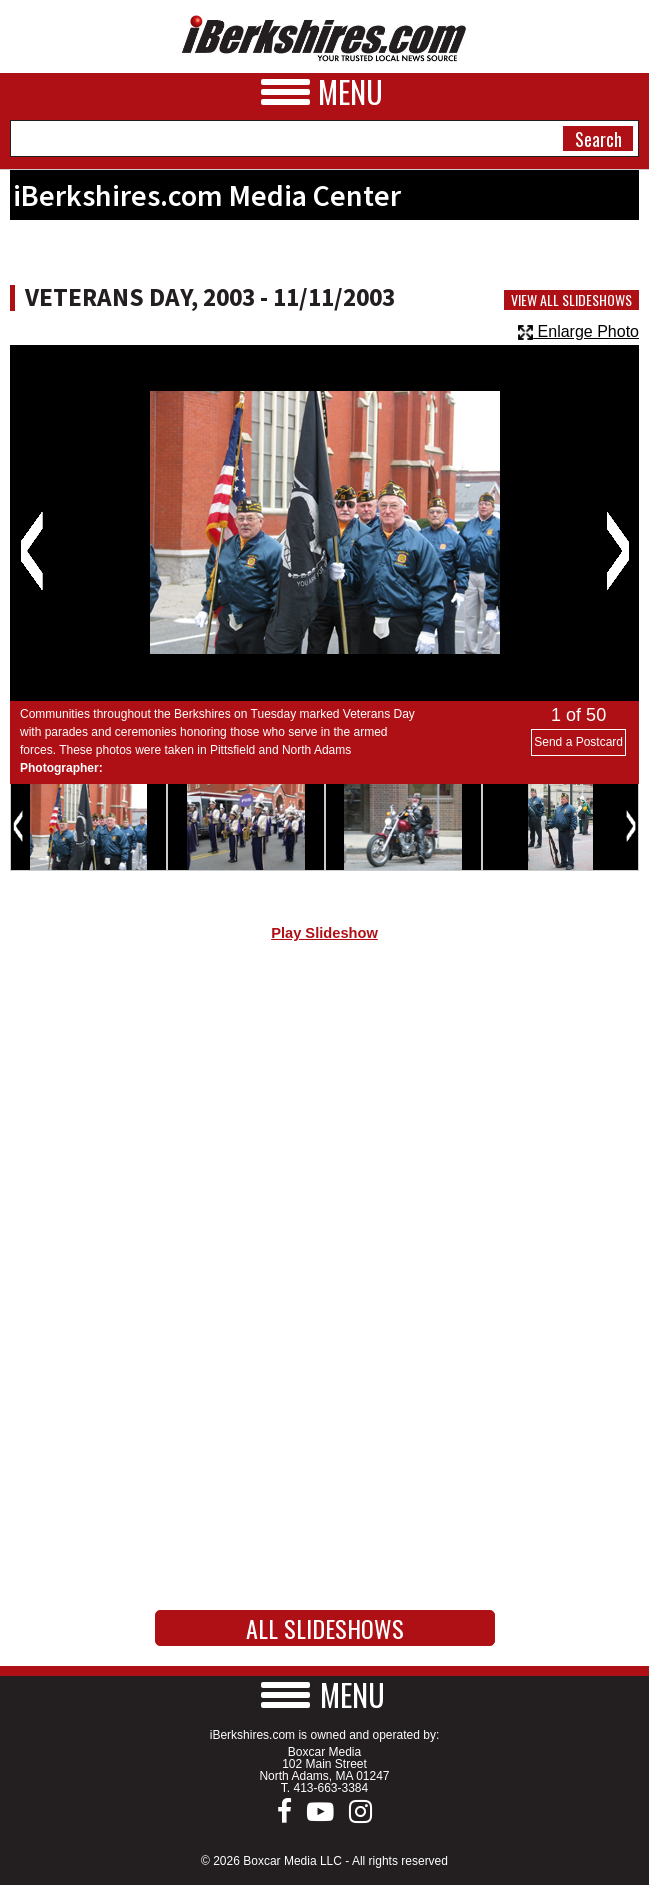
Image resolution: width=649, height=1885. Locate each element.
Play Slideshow (324, 933)
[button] (325, 1694)
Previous (31, 551)
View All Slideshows (571, 300)
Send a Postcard (578, 742)
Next (617, 551)
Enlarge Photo (578, 331)
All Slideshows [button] (325, 1628)
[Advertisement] (324, 1126)
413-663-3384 (330, 1788)
